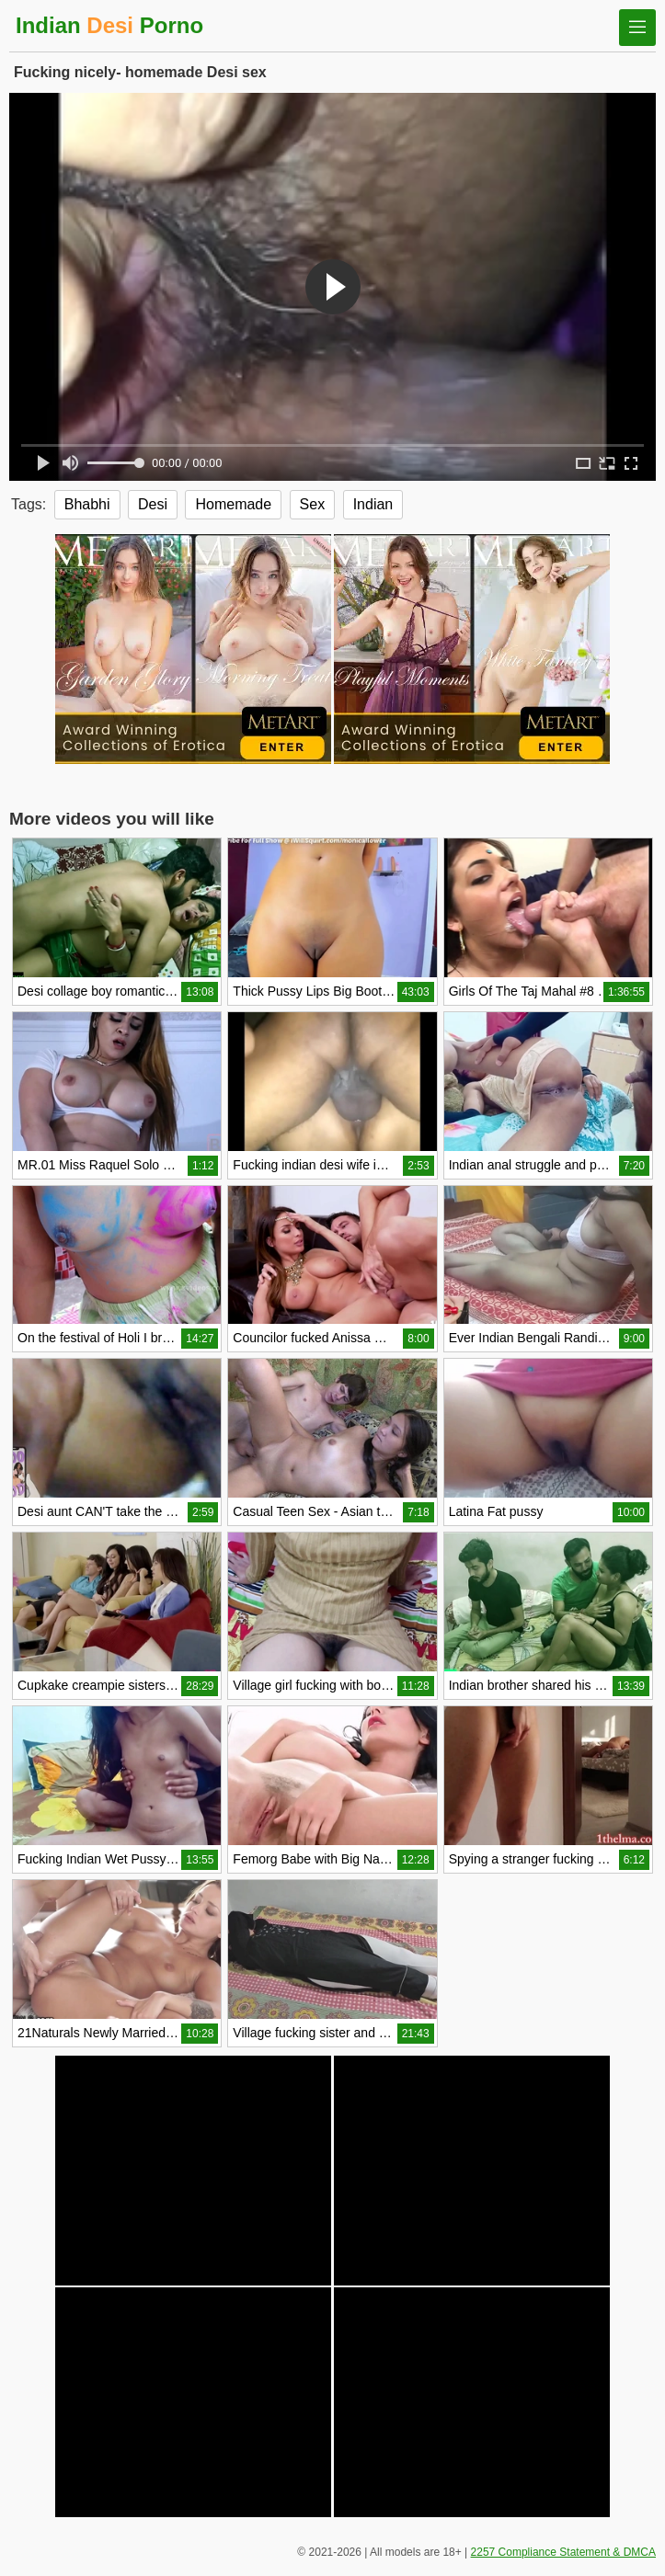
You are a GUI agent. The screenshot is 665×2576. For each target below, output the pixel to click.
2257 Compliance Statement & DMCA (563, 2552)
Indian (373, 504)
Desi (152, 504)
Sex (313, 504)
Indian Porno (109, 25)
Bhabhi (87, 504)
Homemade (233, 504)
